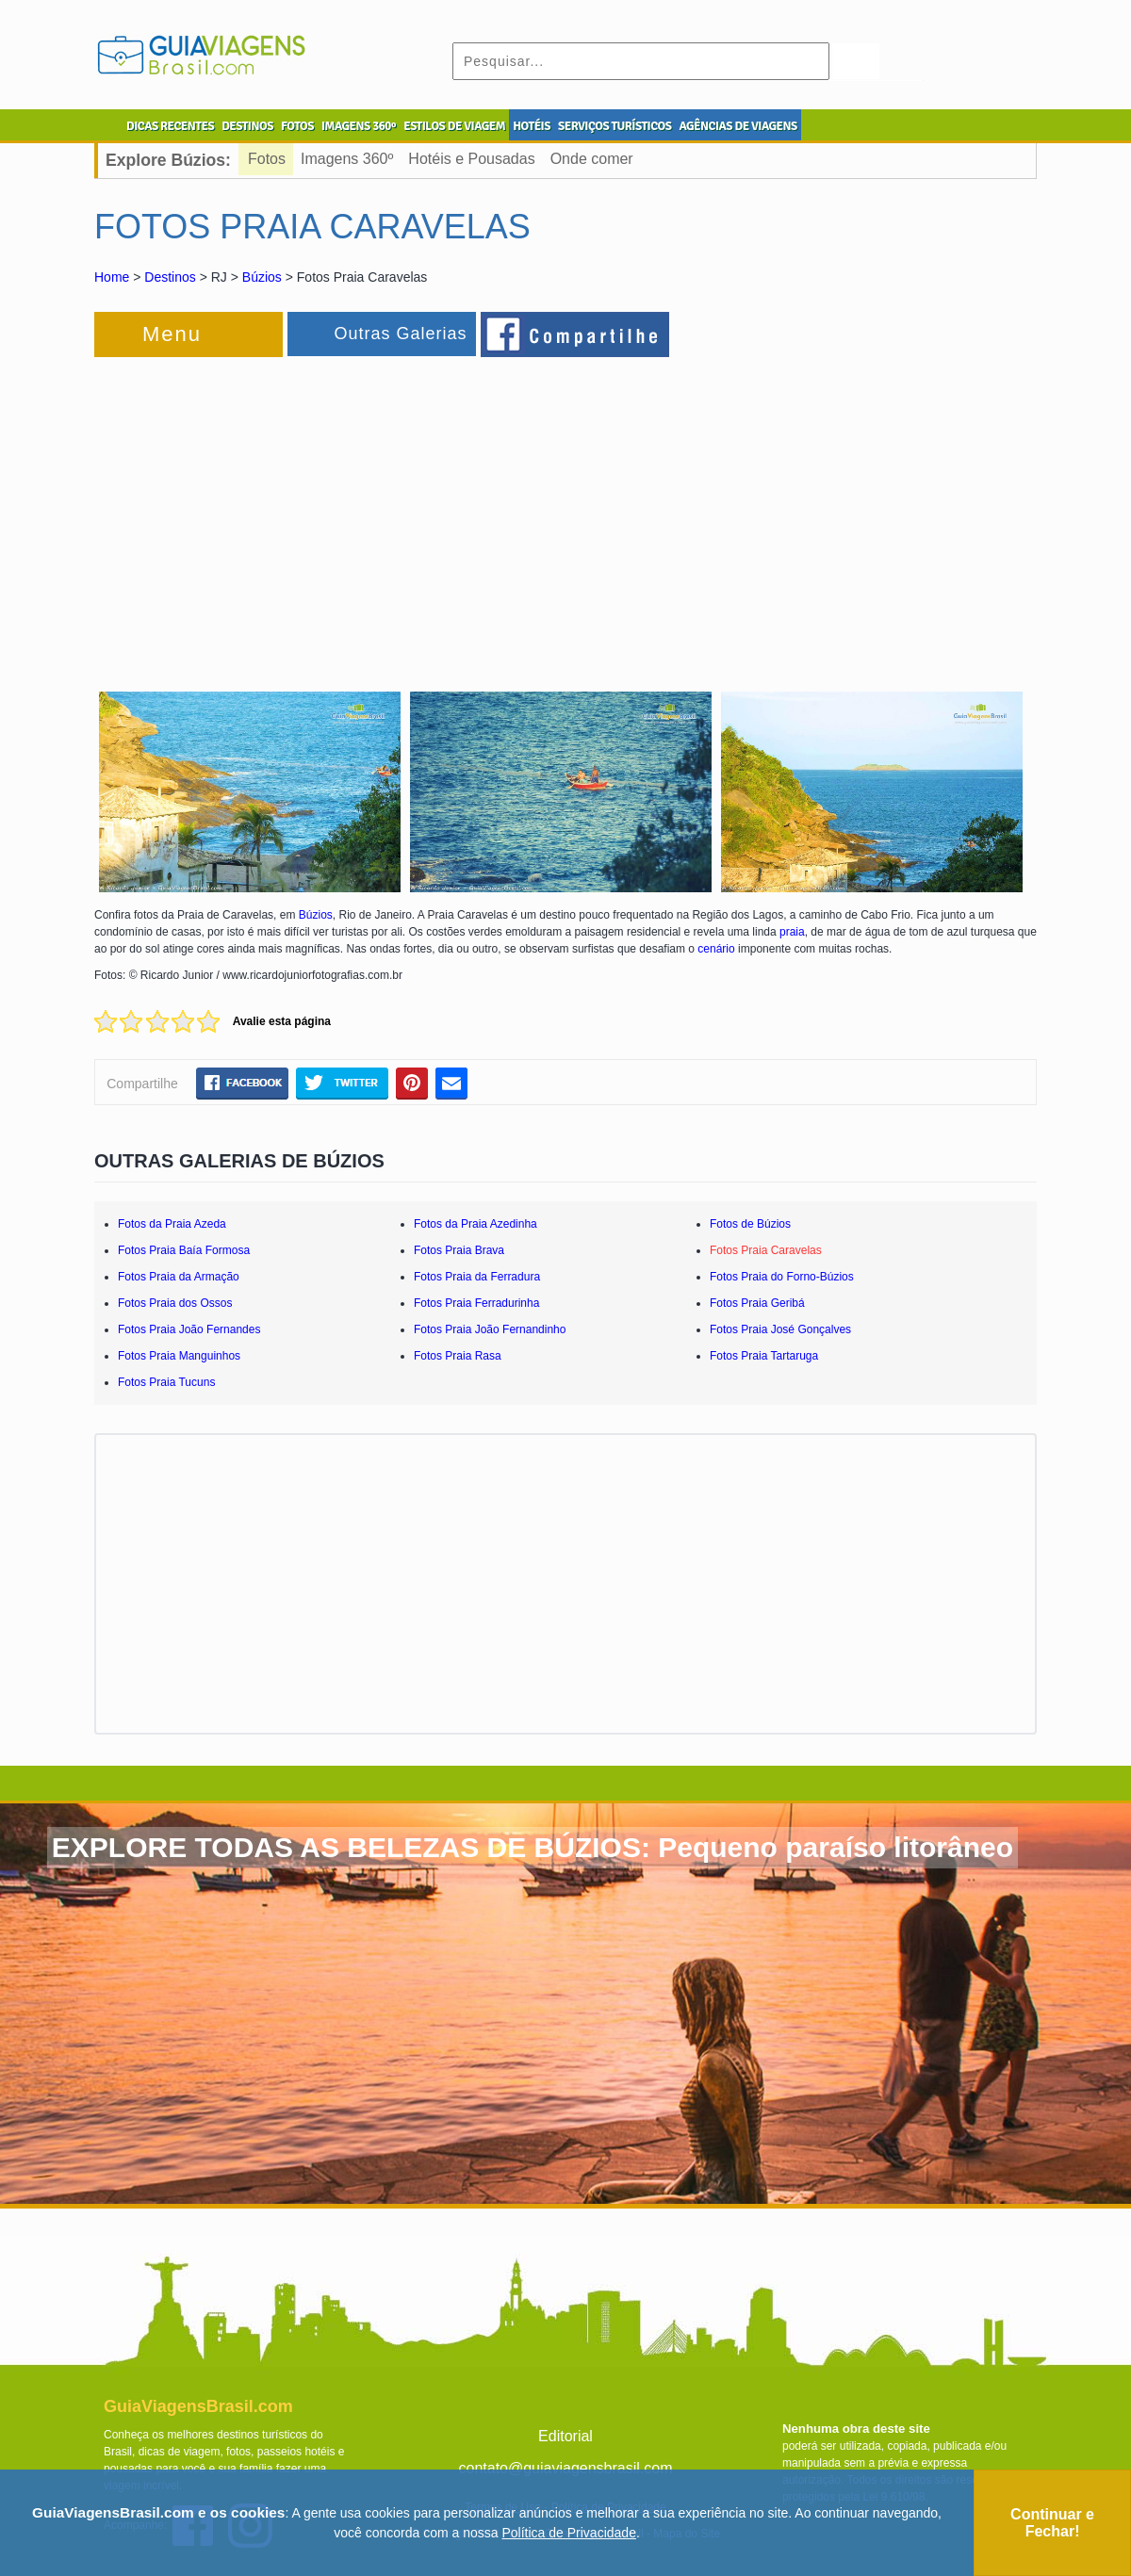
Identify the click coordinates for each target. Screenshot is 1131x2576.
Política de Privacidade (569, 2532)
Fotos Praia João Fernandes (189, 1329)
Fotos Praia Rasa (457, 1355)
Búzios (262, 277)
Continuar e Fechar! (1052, 2522)
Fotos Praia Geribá (757, 1303)
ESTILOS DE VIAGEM (454, 126)
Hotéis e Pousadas (471, 159)
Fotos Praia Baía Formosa (184, 1250)
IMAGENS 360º (358, 126)
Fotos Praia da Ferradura (477, 1276)
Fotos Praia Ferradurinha (476, 1303)
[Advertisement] (299, 512)
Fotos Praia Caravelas (766, 1250)
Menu (172, 334)
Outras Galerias (400, 333)
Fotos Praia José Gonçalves (780, 1329)
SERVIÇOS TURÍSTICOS (614, 126)
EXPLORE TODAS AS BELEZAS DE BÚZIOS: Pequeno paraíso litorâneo (532, 1847)
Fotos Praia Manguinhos (179, 1355)
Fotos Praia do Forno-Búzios (782, 1276)
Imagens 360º (347, 159)
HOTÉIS (531, 126)
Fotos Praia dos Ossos (175, 1303)
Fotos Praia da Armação (178, 1276)
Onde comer (591, 159)
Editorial (565, 2436)
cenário (717, 948)
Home (111, 277)
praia (792, 931)
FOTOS (297, 126)
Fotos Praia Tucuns (166, 1382)
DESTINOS (247, 126)
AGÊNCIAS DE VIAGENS (737, 126)
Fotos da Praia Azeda (172, 1224)
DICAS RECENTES (170, 126)
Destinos (169, 277)
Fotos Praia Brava (459, 1250)
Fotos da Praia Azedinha (475, 1224)
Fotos (267, 159)
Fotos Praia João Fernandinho (490, 1329)
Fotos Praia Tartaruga (764, 1355)
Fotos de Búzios (750, 1224)
